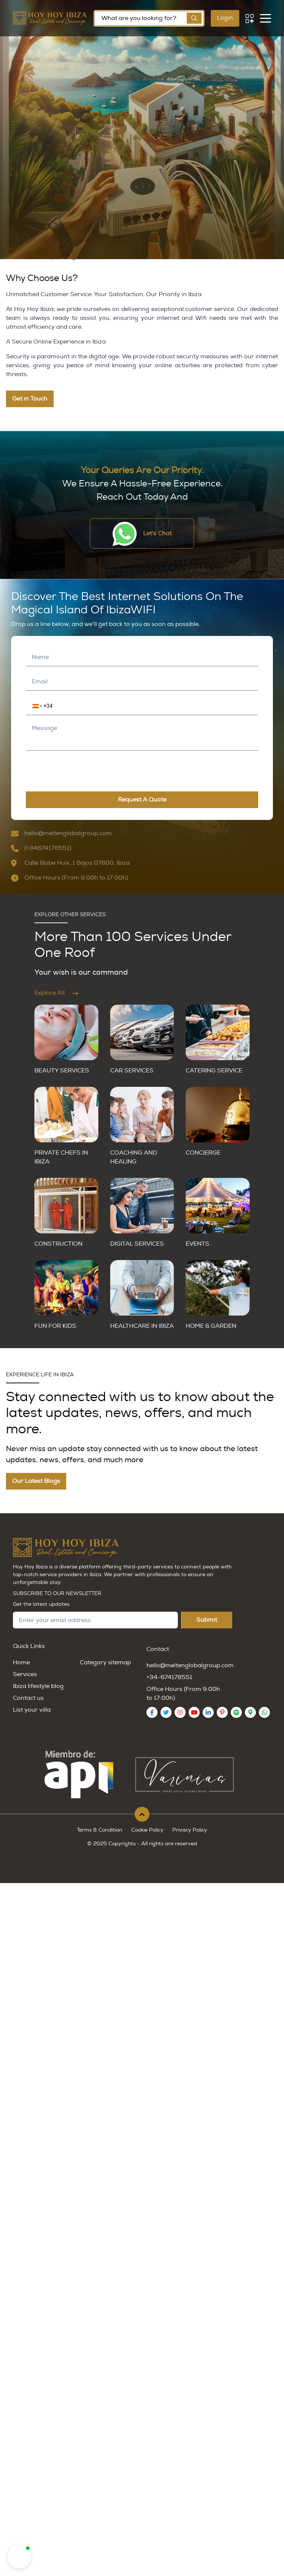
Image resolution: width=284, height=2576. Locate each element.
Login (225, 17)
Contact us (28, 1698)
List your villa (32, 1710)
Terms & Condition (99, 1830)
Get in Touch (29, 398)
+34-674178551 (169, 1677)
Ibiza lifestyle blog (38, 1686)
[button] (33, 706)
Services (25, 1674)
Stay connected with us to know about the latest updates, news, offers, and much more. (140, 1413)
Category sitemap (105, 1662)
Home (21, 1662)
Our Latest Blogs (36, 1481)
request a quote (142, 799)
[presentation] (73, 769)
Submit (206, 1620)
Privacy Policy (189, 1830)
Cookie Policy (147, 1830)
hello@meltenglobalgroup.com (190, 1665)
